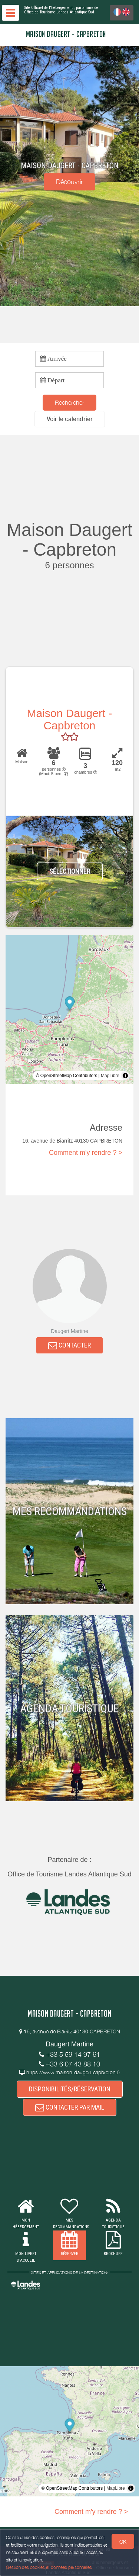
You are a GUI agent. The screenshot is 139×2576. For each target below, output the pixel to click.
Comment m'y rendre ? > (85, 1152)
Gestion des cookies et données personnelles (49, 2567)
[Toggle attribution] (125, 1075)
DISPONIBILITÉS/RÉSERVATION (69, 2089)
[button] (69, 419)
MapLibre (110, 1075)
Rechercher (69, 402)
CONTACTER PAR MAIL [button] (69, 2107)
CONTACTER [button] (69, 1345)
